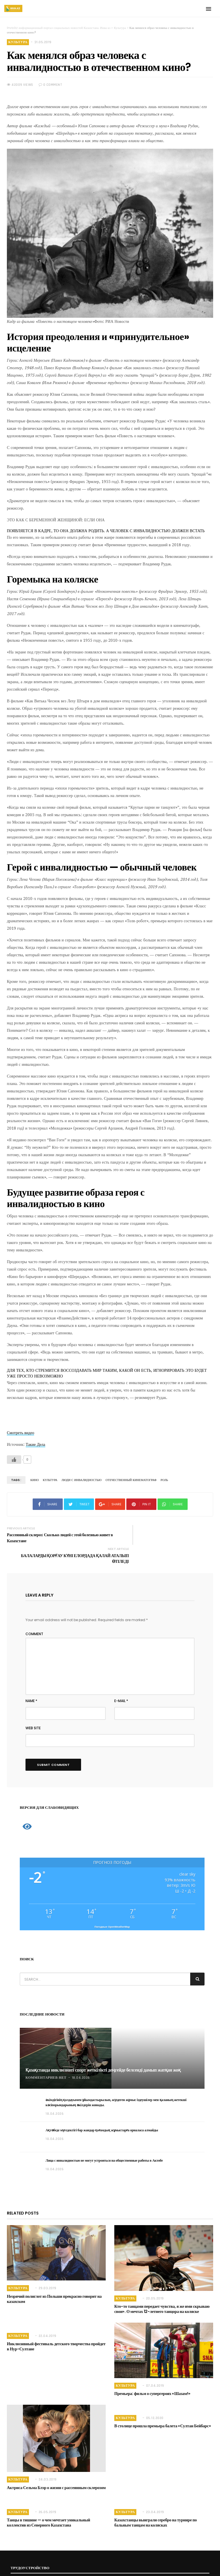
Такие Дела (35, 1444)
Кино (34, 1480)
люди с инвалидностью (79, 1480)
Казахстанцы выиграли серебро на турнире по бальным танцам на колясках (162, 2501)
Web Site (33, 1706)
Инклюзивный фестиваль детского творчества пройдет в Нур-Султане (56, 2324)
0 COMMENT (50, 85)
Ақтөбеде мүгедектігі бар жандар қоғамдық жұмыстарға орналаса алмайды (102, 2108)
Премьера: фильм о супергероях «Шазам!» (151, 2372)
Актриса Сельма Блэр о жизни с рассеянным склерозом (55, 2466)
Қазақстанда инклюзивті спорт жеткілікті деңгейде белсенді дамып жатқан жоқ (103, 2048)
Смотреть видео (20, 1432)
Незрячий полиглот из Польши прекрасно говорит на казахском (53, 2277)
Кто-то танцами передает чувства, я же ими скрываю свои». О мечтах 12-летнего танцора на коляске (160, 2287)
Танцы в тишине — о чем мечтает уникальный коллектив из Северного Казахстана (47, 2501)
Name (31, 1679)
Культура (18, 42)
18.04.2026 (81, 2056)
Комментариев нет (45, 2056)
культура (49, 1480)
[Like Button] (14, 1459)
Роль (159, 1480)
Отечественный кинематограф (127, 1480)
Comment (34, 1612)
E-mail (121, 1679)
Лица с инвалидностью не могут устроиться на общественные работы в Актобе (104, 2138)
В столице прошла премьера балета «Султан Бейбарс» (161, 2404)
